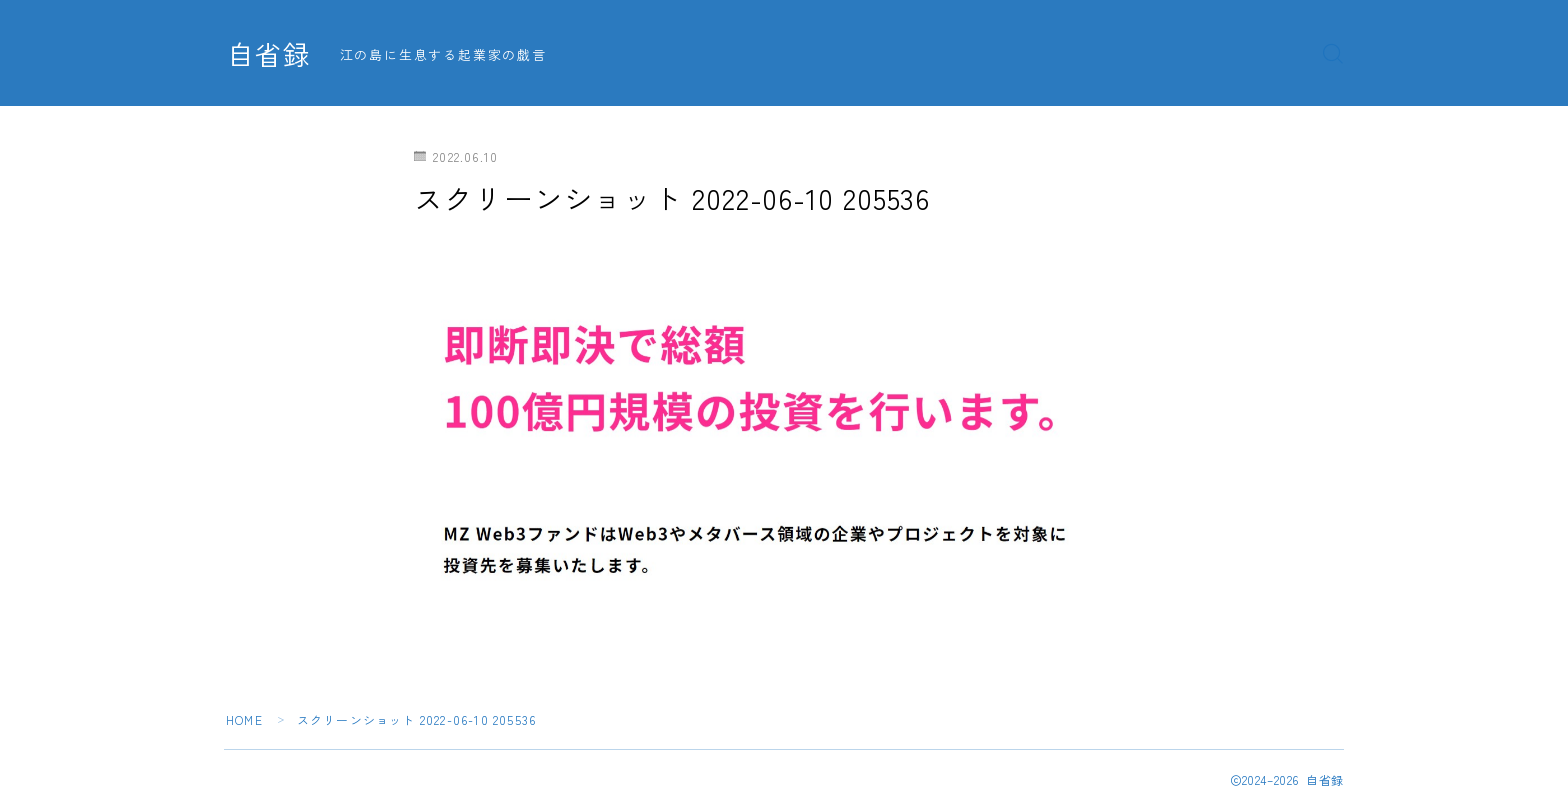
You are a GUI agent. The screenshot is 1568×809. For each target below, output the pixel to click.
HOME (244, 719)
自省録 (269, 54)
